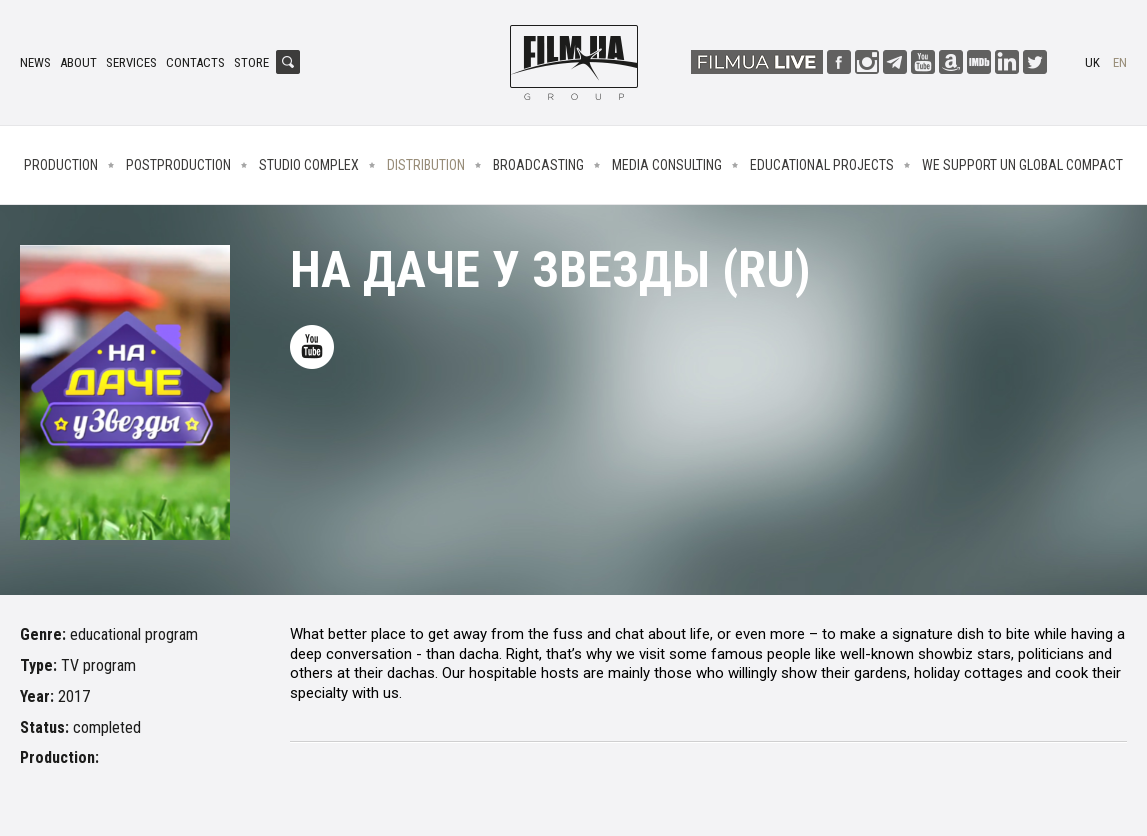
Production (61, 165)
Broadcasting (538, 165)
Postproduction (178, 165)
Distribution (426, 165)
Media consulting (667, 165)
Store (251, 62)
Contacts (195, 62)
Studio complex (309, 165)
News (35, 62)
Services (131, 62)
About (78, 62)
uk (1092, 62)
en (1120, 62)
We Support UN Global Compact (1022, 165)
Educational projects (822, 165)
